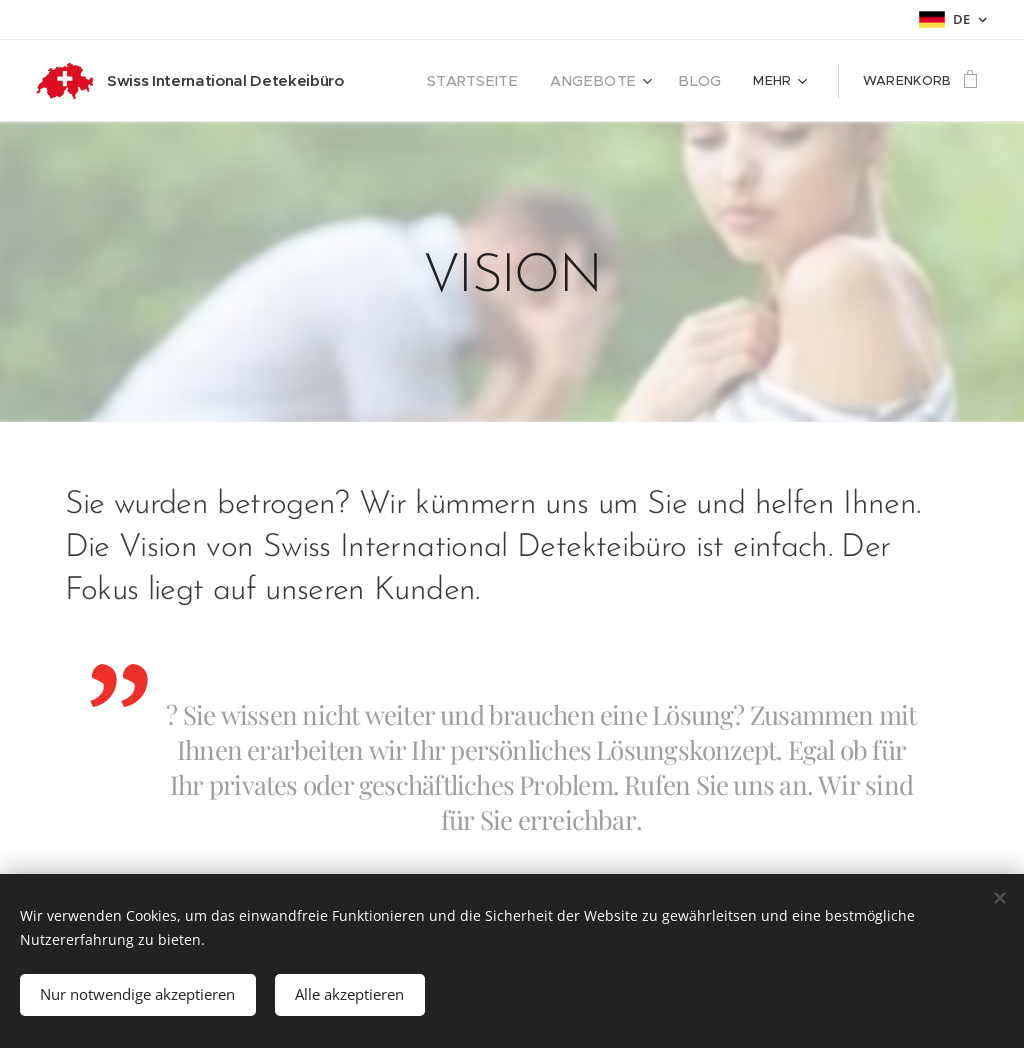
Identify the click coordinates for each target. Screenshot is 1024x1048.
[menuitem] (496, 81)
